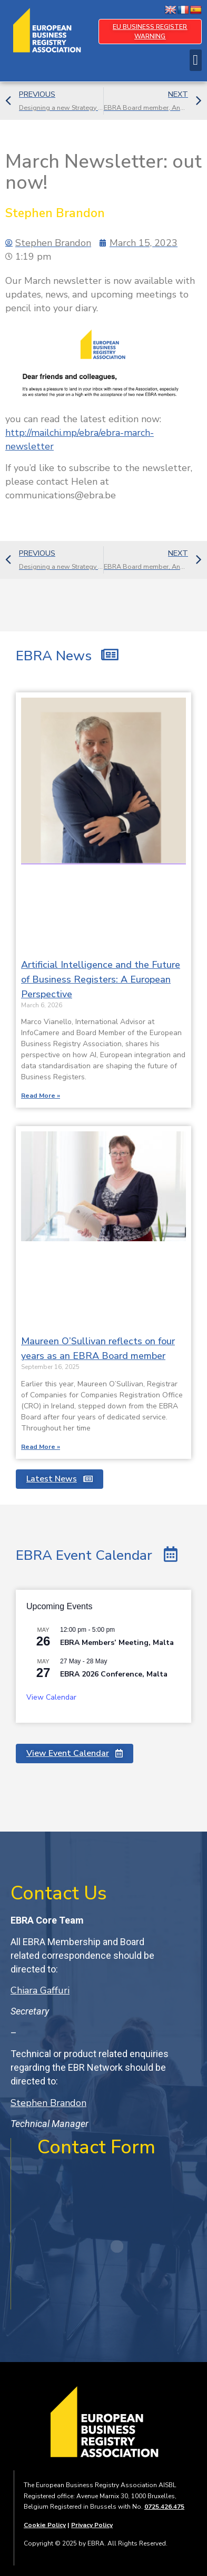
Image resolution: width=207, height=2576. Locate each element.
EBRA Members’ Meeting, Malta (117, 1643)
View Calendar (51, 1697)
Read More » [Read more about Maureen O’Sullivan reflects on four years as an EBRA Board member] (40, 1447)
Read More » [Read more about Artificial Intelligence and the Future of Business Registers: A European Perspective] (40, 1095)
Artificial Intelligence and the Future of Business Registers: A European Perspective (100, 979)
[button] (196, 60)
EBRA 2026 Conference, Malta (113, 1674)
